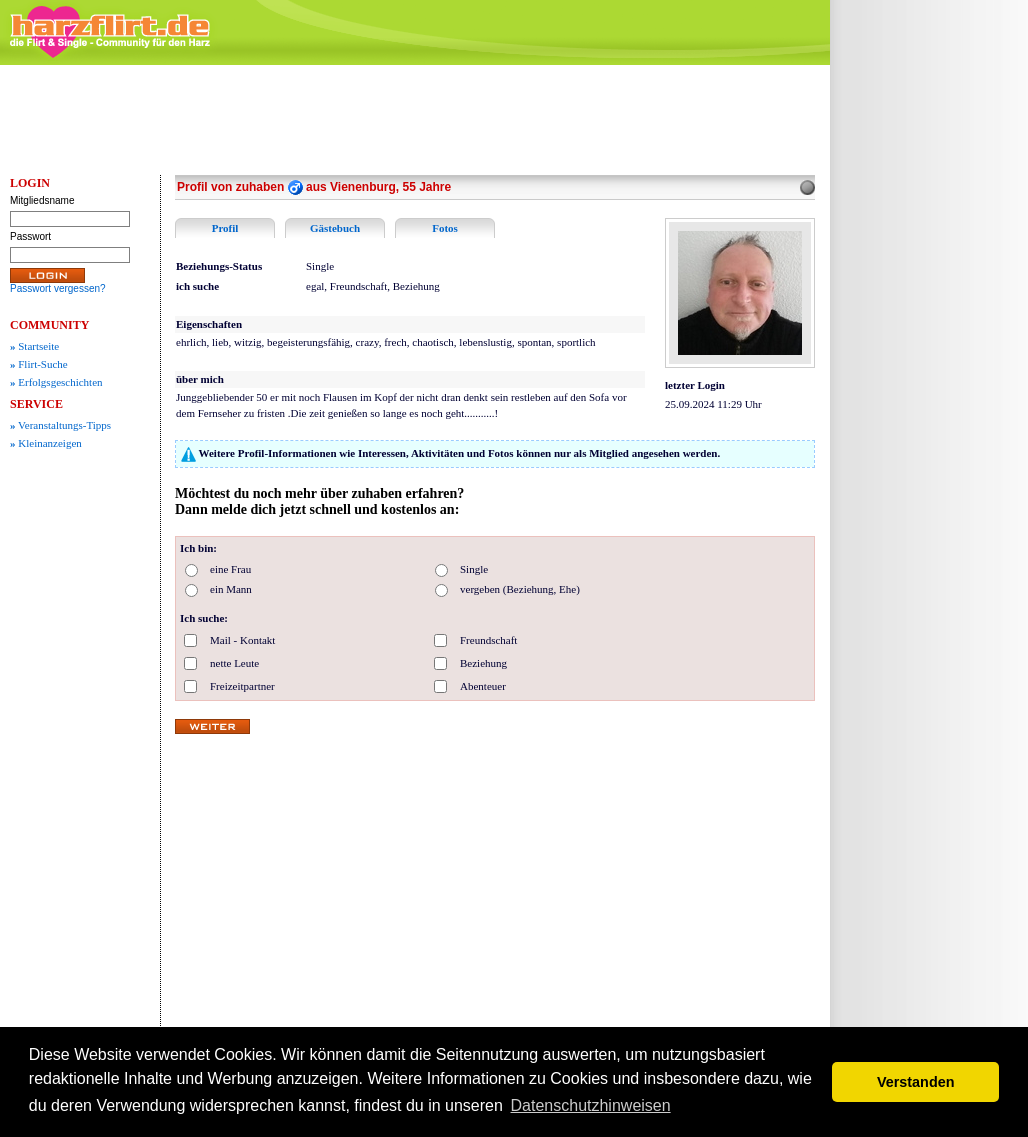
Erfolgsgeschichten (56, 382)
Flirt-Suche (39, 364)
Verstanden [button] (916, 1082)
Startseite (34, 346)
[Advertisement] (934, 375)
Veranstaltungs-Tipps (60, 425)
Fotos (445, 228)
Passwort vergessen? (58, 288)
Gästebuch (335, 228)
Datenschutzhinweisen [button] (591, 1105)
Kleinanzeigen (46, 443)
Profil (225, 228)
